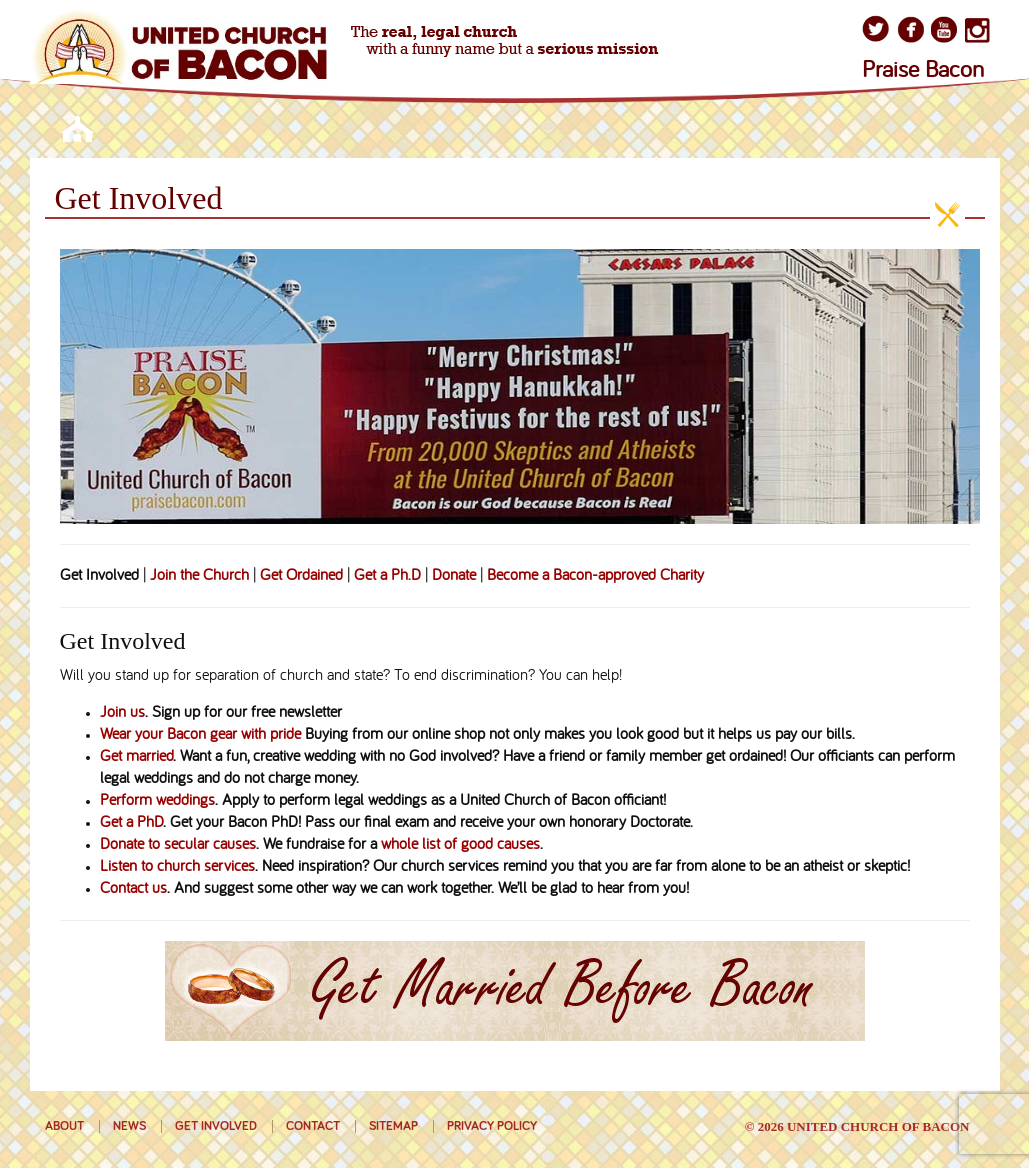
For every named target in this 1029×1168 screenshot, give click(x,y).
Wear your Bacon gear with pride (200, 735)
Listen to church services (177, 867)
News (129, 1126)
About (64, 1126)
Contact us (133, 889)
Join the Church (199, 576)
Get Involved (216, 1126)
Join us (122, 713)
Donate (454, 576)
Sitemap (393, 1126)
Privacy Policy (492, 1126)
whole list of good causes (460, 845)
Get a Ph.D (387, 576)
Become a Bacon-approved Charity (595, 576)
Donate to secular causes (178, 845)
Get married (136, 757)
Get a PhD (131, 823)
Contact (313, 1126)
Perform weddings (157, 801)
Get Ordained (301, 576)
